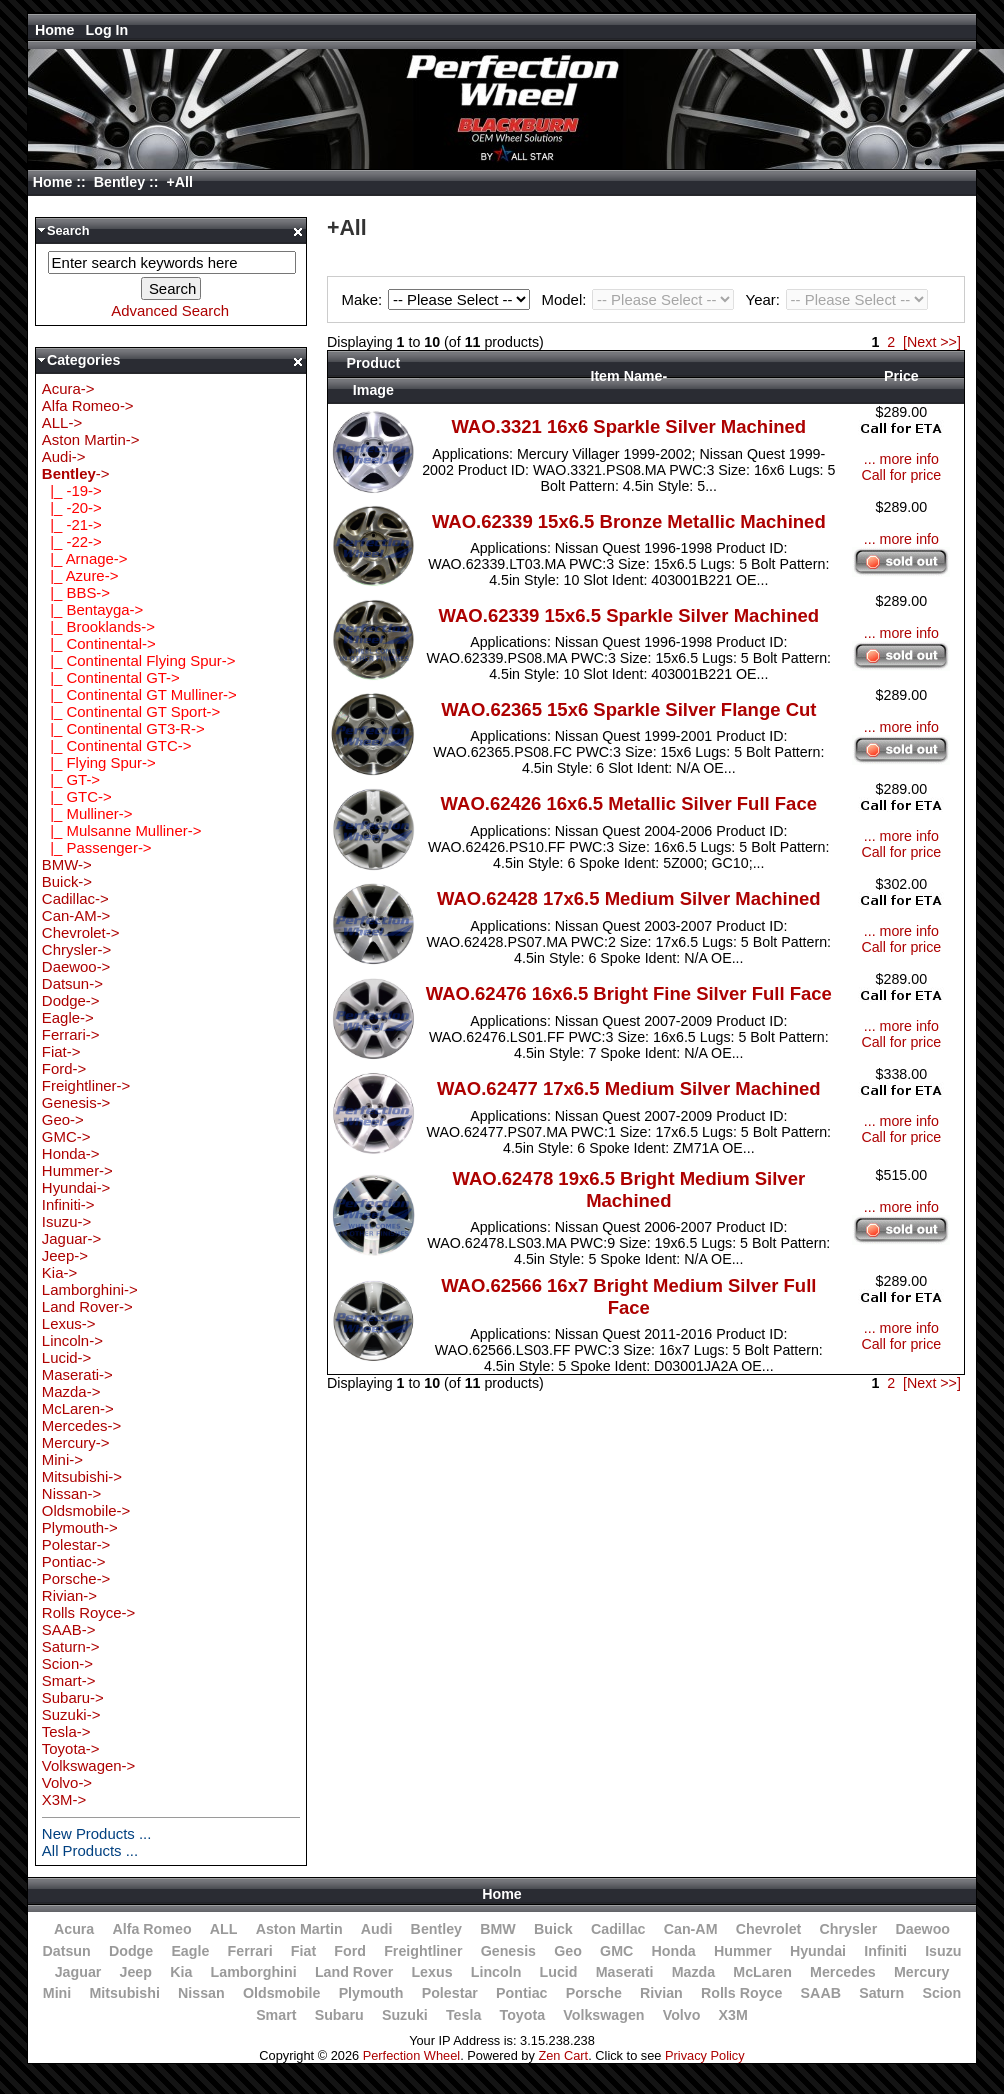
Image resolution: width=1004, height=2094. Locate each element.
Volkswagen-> (88, 1765)
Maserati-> (77, 1374)
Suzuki (405, 2015)
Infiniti (885, 1951)
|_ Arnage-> (85, 558)
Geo (568, 1951)
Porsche (594, 1993)
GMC (616, 1951)
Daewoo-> (76, 966)
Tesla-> (66, 1731)
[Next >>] (932, 342)
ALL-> (62, 422)
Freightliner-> (86, 1085)
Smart (276, 2015)
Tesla (463, 2015)
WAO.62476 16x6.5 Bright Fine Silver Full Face (629, 993)
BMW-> (67, 864)
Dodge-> (71, 1000)
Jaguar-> (71, 1238)
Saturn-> (71, 1646)
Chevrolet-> (81, 932)
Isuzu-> (66, 1221)
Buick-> (67, 881)
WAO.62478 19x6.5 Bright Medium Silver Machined (628, 1189)
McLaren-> (78, 1408)
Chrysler (849, 1929)
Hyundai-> (76, 1187)
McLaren (762, 1972)
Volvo (682, 2015)
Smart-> (69, 1680)
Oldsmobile (282, 1993)
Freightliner (423, 1951)
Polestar (450, 1993)
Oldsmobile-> (86, 1510)
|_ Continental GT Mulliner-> (139, 694)
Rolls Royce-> (88, 1612)
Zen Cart (563, 2055)
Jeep (136, 1972)
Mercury (921, 1972)
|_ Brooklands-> (98, 626)
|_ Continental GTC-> (117, 745)
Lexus (431, 1972)
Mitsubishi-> (82, 1476)
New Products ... (97, 1833)
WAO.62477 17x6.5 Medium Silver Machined (629, 1088)
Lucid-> (66, 1357)
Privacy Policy (705, 2055)
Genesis (508, 1951)
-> (76, 473)
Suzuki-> (71, 1714)
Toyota (523, 2015)
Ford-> (64, 1068)
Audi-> (64, 456)
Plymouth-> (80, 1527)
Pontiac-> (74, 1561)
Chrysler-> (76, 949)
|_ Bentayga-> (92, 609)
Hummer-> (77, 1170)
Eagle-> (68, 1017)
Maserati (625, 1972)
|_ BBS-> (76, 592)
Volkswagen (603, 2015)
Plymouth (371, 1993)
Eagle (190, 1951)
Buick (553, 1929)
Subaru (339, 2015)
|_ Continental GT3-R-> (123, 728)
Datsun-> (72, 983)
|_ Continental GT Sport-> (131, 711)
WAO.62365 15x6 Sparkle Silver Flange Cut (628, 709)
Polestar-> (76, 1544)
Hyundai (818, 1951)
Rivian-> (69, 1595)
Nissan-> (71, 1493)
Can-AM (691, 1929)
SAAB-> (69, 1629)
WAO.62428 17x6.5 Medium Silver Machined (629, 898)
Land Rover (354, 1972)
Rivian (661, 1993)
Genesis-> (76, 1102)
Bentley (119, 182)
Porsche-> (76, 1578)
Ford (350, 1951)
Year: (837, 299)
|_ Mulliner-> (87, 813)
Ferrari (250, 1951)
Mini (57, 1993)
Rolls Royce (741, 1993)
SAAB (821, 1993)
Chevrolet (769, 1929)
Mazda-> (71, 1391)
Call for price (901, 475)
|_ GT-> (71, 779)
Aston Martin (299, 1929)
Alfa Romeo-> (88, 405)
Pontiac (521, 1993)
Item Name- (628, 376)
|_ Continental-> (99, 643)
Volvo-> (67, 1782)
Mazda (694, 1972)
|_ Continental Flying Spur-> (139, 660)
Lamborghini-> (90, 1289)
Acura (74, 1929)
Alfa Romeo (151, 1929)
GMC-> (66, 1136)
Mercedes (843, 1972)
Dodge (131, 1951)
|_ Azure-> (80, 575)
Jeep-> (65, 1255)
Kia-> (59, 1272)
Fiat (303, 1951)
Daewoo (922, 1929)
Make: (439, 299)
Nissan (201, 1993)
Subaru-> (73, 1697)
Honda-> (71, 1153)
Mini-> (62, 1459)
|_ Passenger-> (97, 847)
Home (55, 30)
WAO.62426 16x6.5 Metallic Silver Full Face (629, 803)
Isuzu (943, 1951)
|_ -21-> (72, 524)
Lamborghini (254, 1972)
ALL (224, 1929)
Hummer (743, 1951)
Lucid (559, 1972)
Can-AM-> (76, 915)
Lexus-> (69, 1323)
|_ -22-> (72, 541)
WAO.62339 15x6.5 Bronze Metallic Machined (629, 521)
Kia (181, 1972)
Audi (377, 1929)
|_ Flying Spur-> (99, 762)
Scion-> (67, 1663)
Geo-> (63, 1119)
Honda (674, 1951)
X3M (733, 2015)
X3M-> (64, 1799)
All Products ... (90, 1850)
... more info (901, 459)
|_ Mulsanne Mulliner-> (122, 830)
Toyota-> (71, 1748)
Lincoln (496, 1972)
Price (901, 376)
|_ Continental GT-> (111, 677)
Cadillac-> (75, 898)
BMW (498, 1929)
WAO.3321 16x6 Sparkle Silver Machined (628, 426)
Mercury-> (76, 1442)
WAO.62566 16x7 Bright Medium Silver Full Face (628, 1296)
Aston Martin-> (91, 439)
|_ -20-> (72, 507)
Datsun (66, 1951)
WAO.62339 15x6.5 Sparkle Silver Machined (629, 615)
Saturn (881, 1993)
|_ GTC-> (77, 796)
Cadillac (618, 1929)
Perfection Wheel (411, 2055)
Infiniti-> (68, 1204)
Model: (641, 299)
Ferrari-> (71, 1034)
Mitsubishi (124, 1993)
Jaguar (78, 1972)
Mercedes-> (81, 1425)
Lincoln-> (72, 1340)
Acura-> (68, 388)
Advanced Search (170, 310)
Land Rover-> (87, 1306)
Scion (941, 1993)
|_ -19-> (72, 490)
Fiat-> (61, 1051)
